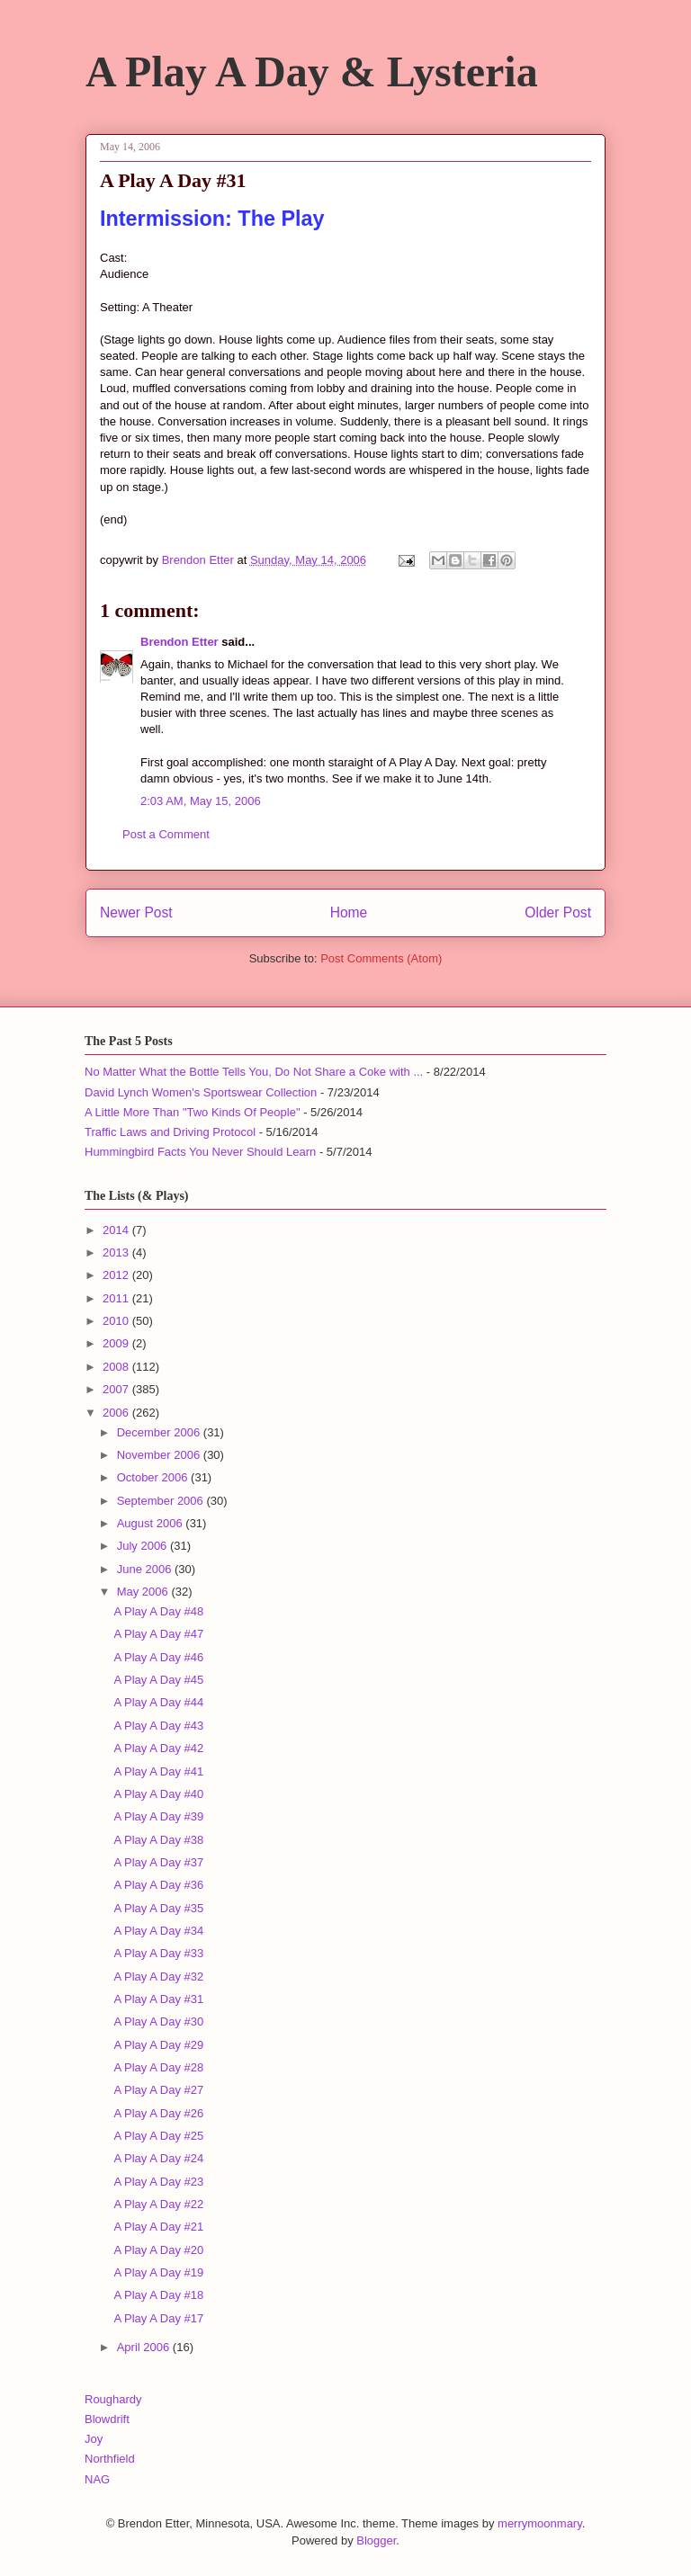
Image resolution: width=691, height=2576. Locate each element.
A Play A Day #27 (158, 2090)
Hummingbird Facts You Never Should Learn (200, 1151)
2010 (117, 1321)
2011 (117, 1298)
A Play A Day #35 (158, 1908)
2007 (117, 1389)
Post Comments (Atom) (381, 958)
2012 (117, 1275)
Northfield (110, 2458)
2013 (117, 1252)
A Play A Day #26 (158, 2113)
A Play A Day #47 (158, 1634)
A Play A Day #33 (158, 1953)
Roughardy (113, 2399)
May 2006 (144, 1591)
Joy (94, 2439)
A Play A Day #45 (158, 1679)
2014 (117, 1230)
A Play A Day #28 (158, 2067)
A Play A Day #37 (158, 1862)
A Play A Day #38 (158, 1840)
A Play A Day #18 (158, 2295)
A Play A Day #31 (158, 1999)
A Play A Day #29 (158, 2045)
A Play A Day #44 (158, 1702)
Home (349, 912)
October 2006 (154, 1477)
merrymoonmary (540, 2523)
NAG (97, 2479)
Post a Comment (166, 834)
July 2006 (143, 1545)
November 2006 (160, 1455)
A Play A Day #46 (158, 1657)
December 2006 (160, 1432)
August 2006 (151, 1523)
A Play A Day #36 (158, 1885)
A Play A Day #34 (158, 1930)
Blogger (376, 2540)
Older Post (558, 912)
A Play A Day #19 (158, 2272)
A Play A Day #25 (158, 2135)
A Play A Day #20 (158, 2250)
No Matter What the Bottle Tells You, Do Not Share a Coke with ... (254, 1071)
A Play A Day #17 (158, 2318)
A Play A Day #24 (158, 2158)
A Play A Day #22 (158, 2204)
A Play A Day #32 (158, 1976)
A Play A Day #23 (158, 2181)
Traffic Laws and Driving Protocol (170, 1132)
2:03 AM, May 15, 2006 (200, 801)
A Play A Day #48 (158, 1611)
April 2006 (145, 2347)
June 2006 (146, 1569)
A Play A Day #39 (158, 1816)
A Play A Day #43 (158, 1725)
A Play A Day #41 (158, 1771)
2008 (117, 1366)
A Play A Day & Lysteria (311, 71)
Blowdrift (107, 2419)
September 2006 (162, 1500)
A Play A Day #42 (158, 1748)
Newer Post (136, 912)
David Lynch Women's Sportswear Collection (201, 1092)
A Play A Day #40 (158, 1794)
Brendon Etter (179, 641)
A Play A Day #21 (158, 2226)
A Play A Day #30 (158, 2021)
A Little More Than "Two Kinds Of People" (193, 1112)
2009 (117, 1343)
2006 (117, 1412)
